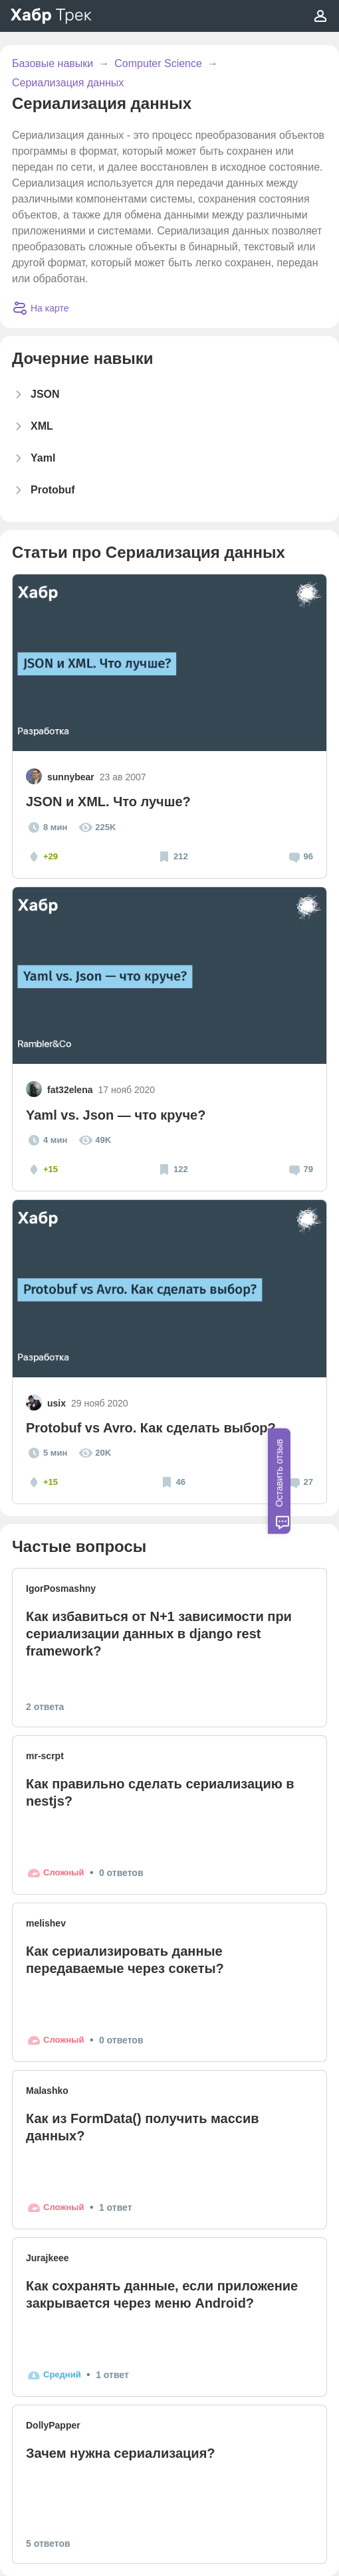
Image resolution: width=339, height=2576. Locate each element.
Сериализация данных (68, 82)
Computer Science (158, 63)
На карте (40, 308)
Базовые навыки (52, 63)
